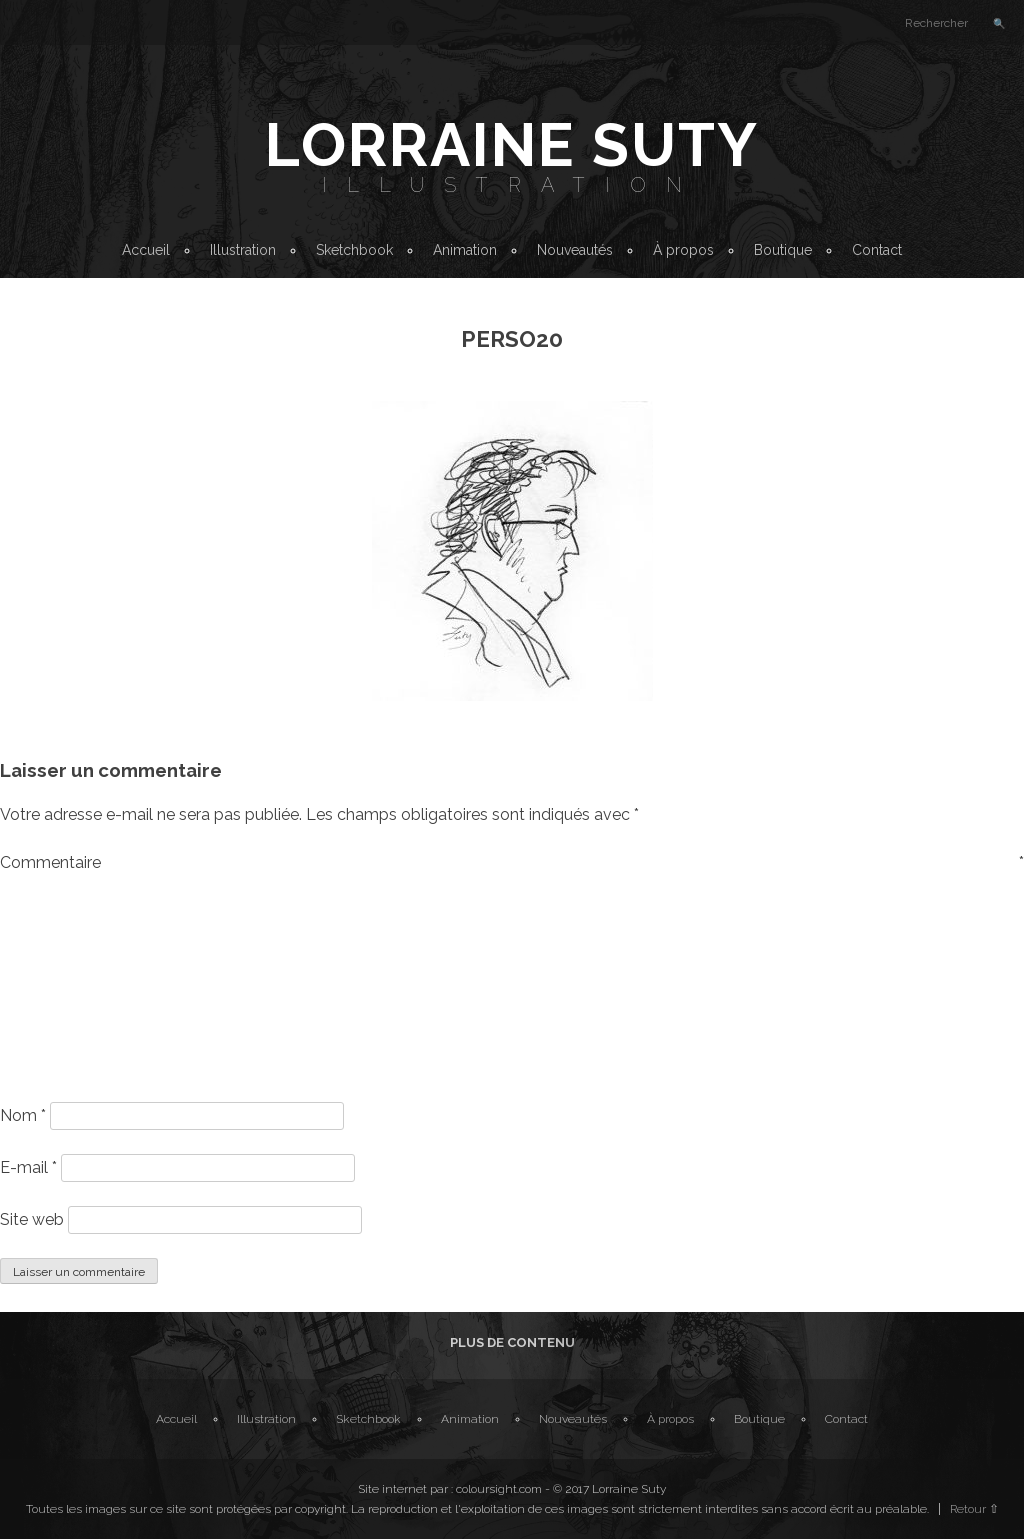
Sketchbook (354, 250)
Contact (877, 250)
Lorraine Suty (512, 145)
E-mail (28, 1167)
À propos (683, 250)
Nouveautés (575, 250)
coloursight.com (499, 1489)
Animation (465, 250)
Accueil (146, 250)
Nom (23, 1115)
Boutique (783, 250)
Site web (32, 1219)
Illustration (512, 185)
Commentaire (512, 862)
